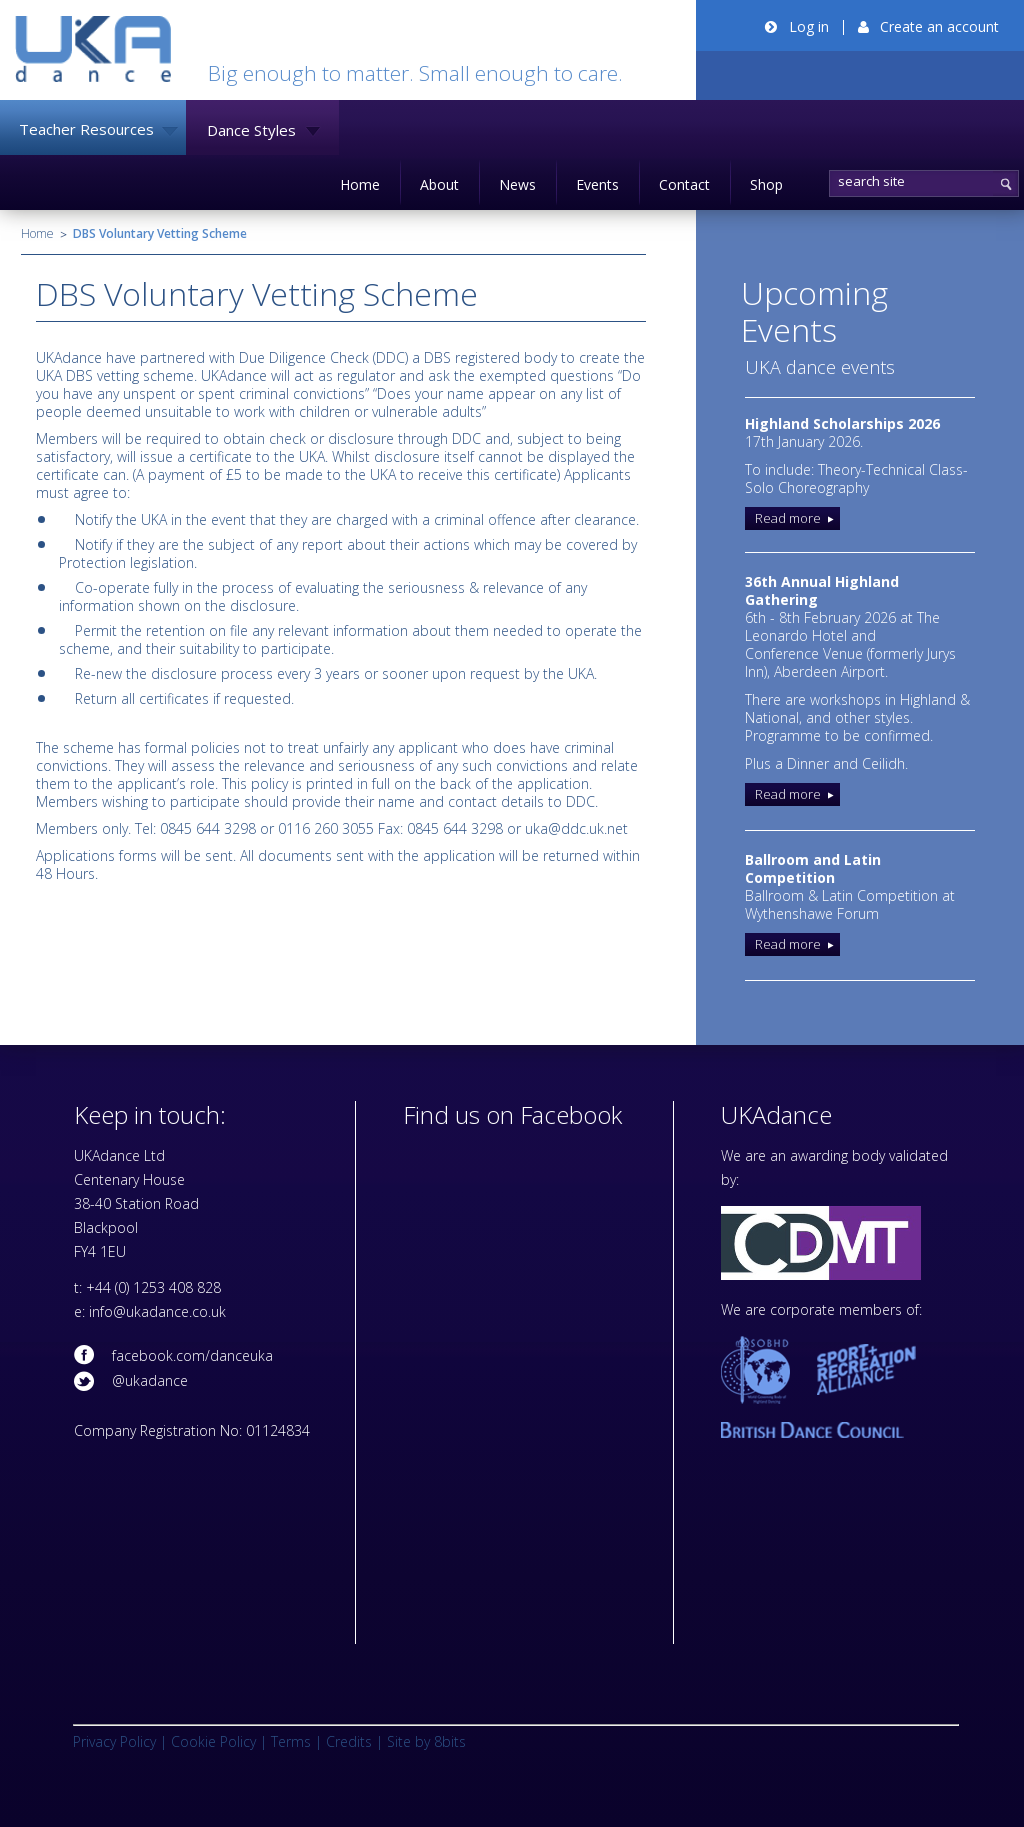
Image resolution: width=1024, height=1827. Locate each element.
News (517, 184)
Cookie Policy (213, 1741)
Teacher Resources (86, 129)
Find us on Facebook (512, 1114)
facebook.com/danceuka (192, 1355)
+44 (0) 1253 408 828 (153, 1287)
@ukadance (150, 1380)
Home (360, 184)
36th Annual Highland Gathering (822, 590)
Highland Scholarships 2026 (842, 423)
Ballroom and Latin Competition (813, 868)
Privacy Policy (114, 1741)
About (439, 184)
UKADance (93, 49)
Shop (766, 184)
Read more (788, 518)
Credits (349, 1741)
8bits (450, 1741)
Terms (291, 1741)
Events (597, 184)
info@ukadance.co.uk (157, 1311)
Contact (684, 184)
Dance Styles (251, 130)
